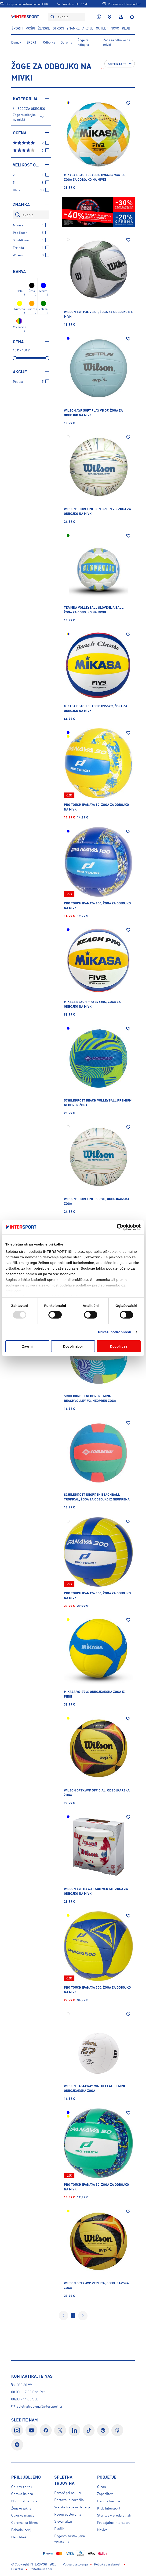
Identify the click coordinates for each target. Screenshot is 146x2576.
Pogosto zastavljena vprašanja (69, 2538)
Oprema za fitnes (24, 2522)
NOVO (115, 28)
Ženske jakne (21, 2508)
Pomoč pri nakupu (68, 2492)
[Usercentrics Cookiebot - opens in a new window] (120, 1227)
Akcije (87, 28)
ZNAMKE (73, 28)
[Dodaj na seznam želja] (128, 103)
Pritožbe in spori (41, 2557)
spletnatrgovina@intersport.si (39, 2406)
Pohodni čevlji (22, 2529)
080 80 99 (24, 2384)
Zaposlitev (105, 2493)
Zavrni (27, 1346)
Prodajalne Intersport (113, 2522)
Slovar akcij (63, 2521)
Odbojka (49, 42)
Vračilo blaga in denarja (72, 2507)
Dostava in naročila (69, 2499)
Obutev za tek (21, 2486)
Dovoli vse (119, 1346)
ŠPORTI (17, 28)
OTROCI (58, 28)
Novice (102, 2529)
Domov (16, 42)
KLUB (126, 28)
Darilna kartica (108, 2500)
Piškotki (17, 2557)
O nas (101, 2486)
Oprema (66, 42)
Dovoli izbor (73, 1346)
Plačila (59, 2528)
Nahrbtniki (19, 2536)
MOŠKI (30, 28)
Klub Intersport (108, 2508)
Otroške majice (22, 2515)
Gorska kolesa (22, 2493)
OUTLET (102, 28)
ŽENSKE (44, 28)
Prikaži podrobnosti (114, 1332)
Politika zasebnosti (107, 2552)
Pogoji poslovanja (67, 2514)
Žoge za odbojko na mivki (116, 42)
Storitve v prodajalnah (114, 2515)
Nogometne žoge (24, 2500)
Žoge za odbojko (83, 42)
